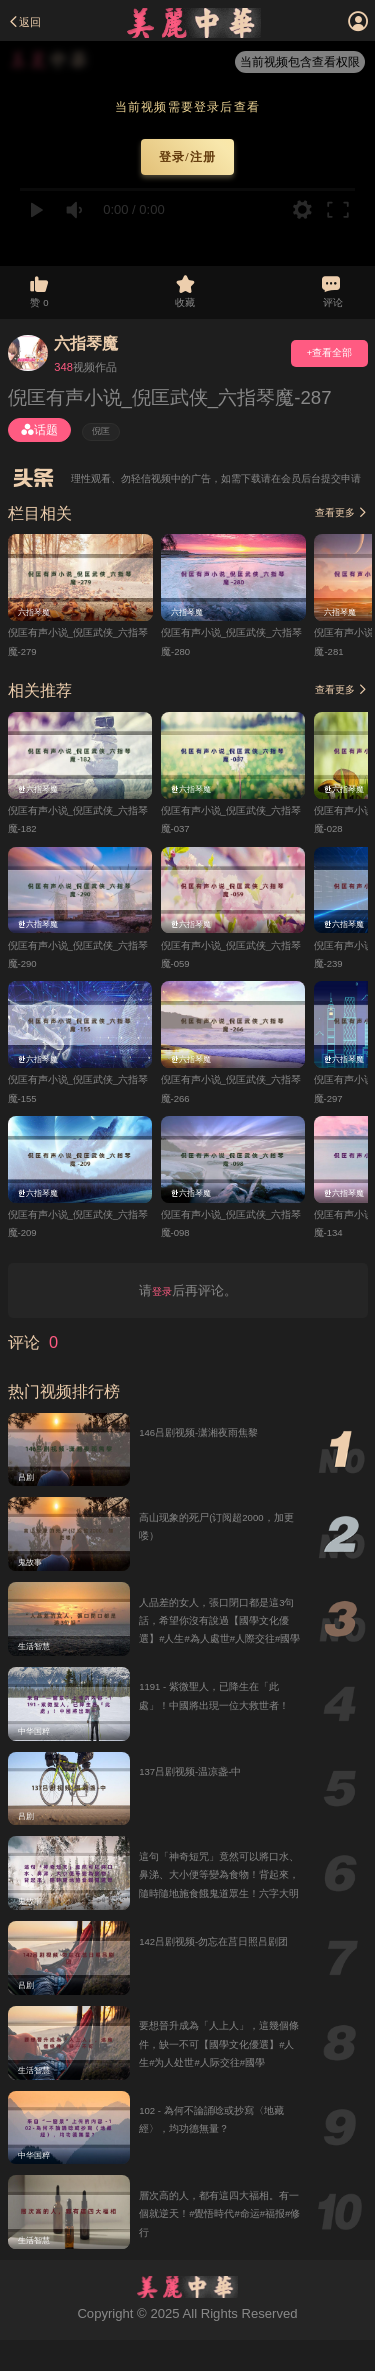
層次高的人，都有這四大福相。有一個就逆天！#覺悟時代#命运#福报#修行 (217, 2243)
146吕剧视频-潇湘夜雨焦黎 (217, 1454)
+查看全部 (317, 368)
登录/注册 (187, 157)
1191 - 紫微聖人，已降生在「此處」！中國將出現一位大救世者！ (218, 1730)
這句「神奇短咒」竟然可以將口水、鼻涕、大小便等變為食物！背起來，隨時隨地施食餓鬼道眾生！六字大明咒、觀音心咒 (217, 1919)
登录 (162, 1312)
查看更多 (333, 531)
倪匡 (107, 449)
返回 (30, 21)
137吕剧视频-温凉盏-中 (206, 1796)
